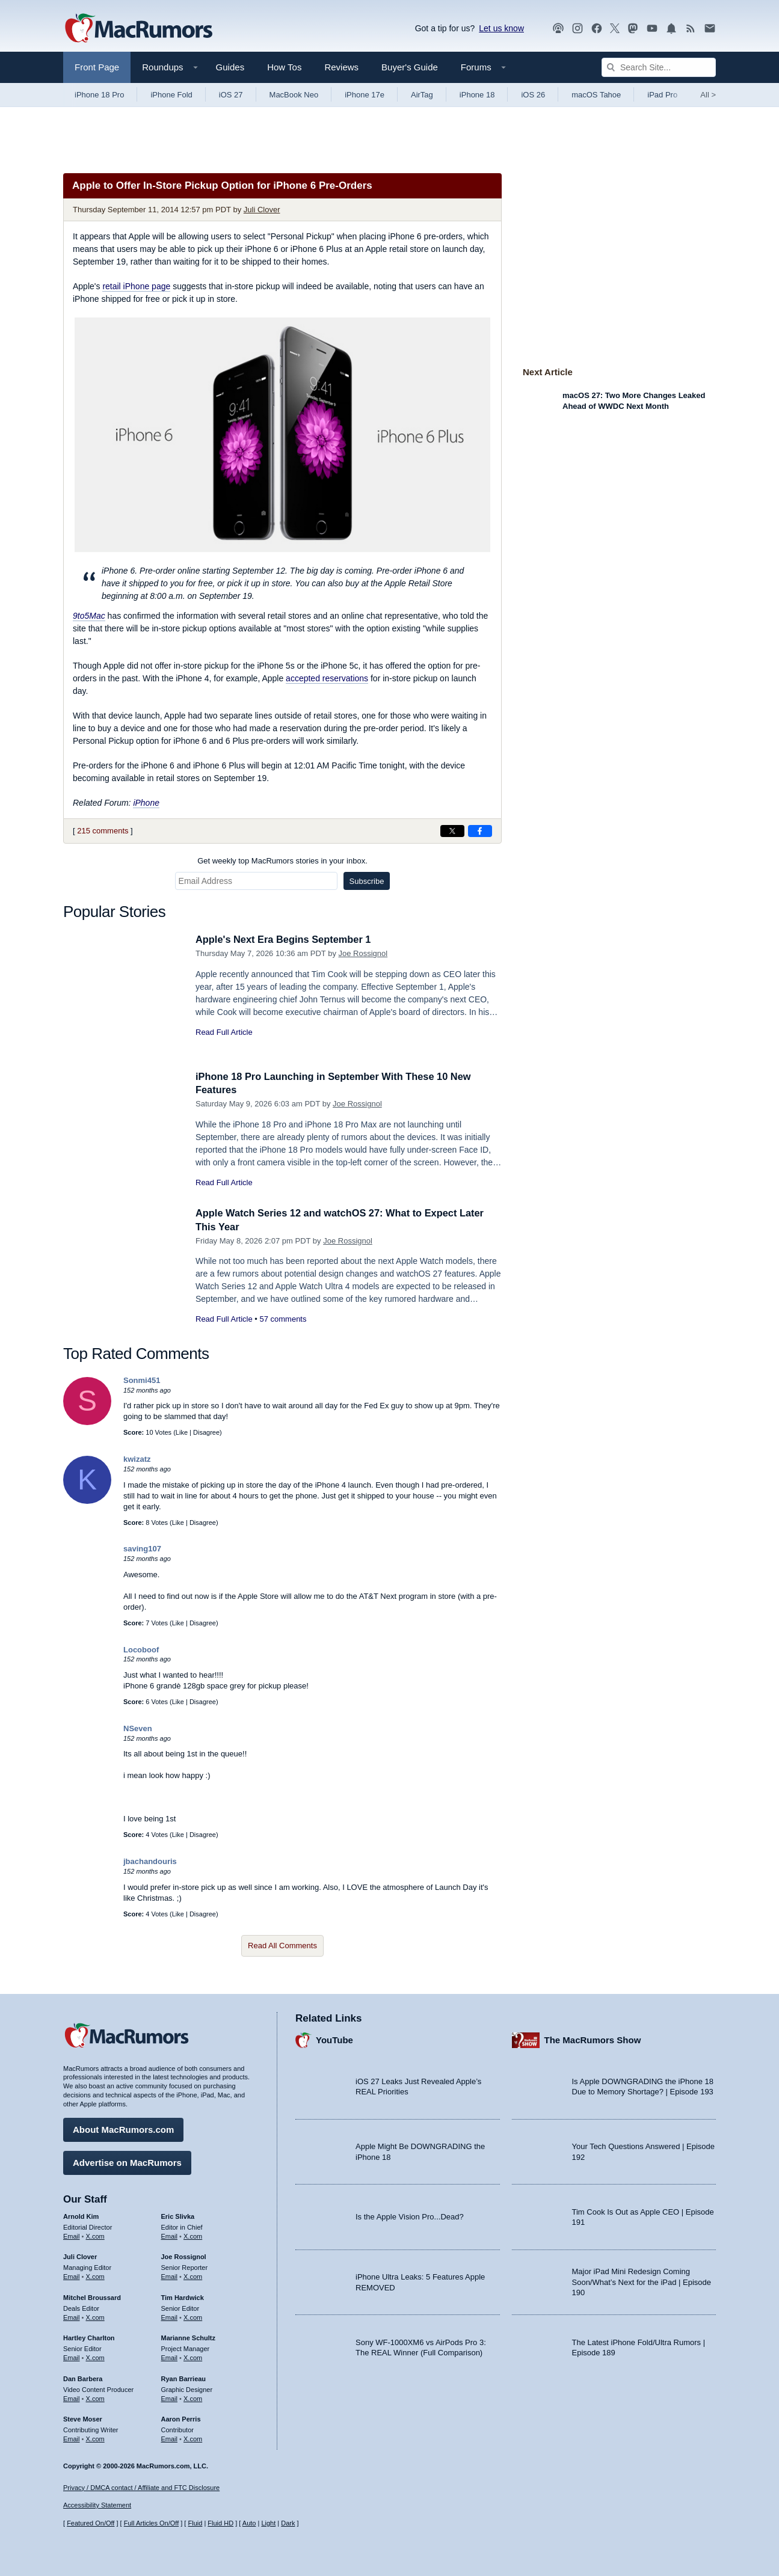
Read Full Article (224, 1032)
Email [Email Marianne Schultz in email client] (169, 2356)
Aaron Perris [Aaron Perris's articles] (181, 2417)
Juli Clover (262, 209)
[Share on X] (452, 831)
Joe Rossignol (363, 953)
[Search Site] (659, 67)
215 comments (102, 830)
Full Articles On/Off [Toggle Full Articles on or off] (151, 2523)
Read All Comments (282, 1945)
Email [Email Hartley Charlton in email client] (71, 2356)
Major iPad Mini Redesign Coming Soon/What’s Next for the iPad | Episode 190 (642, 2281)
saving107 (142, 1548)
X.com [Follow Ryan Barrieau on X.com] (192, 2397)
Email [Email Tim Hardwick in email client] (169, 2316)
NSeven (137, 1728)
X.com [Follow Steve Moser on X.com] (95, 2437)
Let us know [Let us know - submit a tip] (501, 28)
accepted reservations (327, 678)
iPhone (146, 803)
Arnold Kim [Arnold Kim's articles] (81, 2215)
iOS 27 (231, 94)
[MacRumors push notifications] (671, 28)
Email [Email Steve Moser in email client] (71, 2437)
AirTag (422, 94)
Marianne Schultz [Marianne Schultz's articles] (188, 2336)
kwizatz (137, 1459)
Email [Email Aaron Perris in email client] (169, 2437)
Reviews (341, 67)
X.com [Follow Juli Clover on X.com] (95, 2275)
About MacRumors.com (123, 2128)
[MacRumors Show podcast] (558, 28)
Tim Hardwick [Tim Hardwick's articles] (182, 2296)
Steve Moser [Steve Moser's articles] (82, 2417)
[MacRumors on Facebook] (597, 28)
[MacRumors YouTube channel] (652, 28)
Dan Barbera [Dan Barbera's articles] (82, 2377)
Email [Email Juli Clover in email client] (71, 2275)
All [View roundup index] (708, 94)
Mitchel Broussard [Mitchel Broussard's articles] (92, 2296)
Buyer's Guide (409, 67)
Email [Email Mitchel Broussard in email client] (71, 2316)
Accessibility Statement (97, 2505)
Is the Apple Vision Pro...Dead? (410, 2215)
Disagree (206, 1432)
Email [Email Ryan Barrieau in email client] (169, 2397)
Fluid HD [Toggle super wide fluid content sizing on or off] (220, 2523)
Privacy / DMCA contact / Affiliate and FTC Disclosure (141, 2487)
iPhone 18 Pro (99, 94)
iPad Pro (662, 94)
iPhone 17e (364, 94)
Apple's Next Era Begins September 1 (287, 939)
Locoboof (141, 1649)
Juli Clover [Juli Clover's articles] (80, 2255)
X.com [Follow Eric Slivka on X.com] (192, 2234)
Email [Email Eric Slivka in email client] (169, 2234)
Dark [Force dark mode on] (288, 2523)
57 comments (282, 1318)
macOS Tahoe (596, 94)
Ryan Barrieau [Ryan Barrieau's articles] (183, 2377)
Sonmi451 (141, 1380)
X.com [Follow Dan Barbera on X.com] (95, 2397)
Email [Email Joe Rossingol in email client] (169, 2275)
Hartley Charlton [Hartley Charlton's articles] (89, 2336)
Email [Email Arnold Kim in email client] (71, 2234)
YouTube (334, 2039)
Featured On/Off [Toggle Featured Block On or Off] (90, 2523)
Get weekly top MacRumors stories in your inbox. (282, 860)
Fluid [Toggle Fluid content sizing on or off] (195, 2523)
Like (182, 1432)
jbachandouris (150, 1861)
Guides (230, 67)
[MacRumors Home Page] (138, 29)
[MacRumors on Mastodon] (633, 28)
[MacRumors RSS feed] (691, 28)
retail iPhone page (136, 286)
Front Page (97, 67)
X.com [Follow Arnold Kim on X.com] (95, 2234)
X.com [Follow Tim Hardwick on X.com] (192, 2316)
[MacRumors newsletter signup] (710, 28)
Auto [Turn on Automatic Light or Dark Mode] (249, 2523)
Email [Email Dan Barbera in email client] (71, 2397)
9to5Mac (89, 616)
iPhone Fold (171, 94)
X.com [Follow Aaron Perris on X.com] (192, 2437)
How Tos (284, 67)
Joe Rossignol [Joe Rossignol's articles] (183, 2255)
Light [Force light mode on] (268, 2523)
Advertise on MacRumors (127, 2161)
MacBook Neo (294, 94)
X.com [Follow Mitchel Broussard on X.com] (95, 2316)
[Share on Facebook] (480, 831)
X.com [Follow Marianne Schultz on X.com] (192, 2356)
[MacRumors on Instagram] (577, 28)
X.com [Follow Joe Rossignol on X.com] (192, 2275)
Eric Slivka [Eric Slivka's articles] (178, 2215)
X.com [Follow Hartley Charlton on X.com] (95, 2356)
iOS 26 (533, 94)
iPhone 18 (477, 94)
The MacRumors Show (592, 2039)
